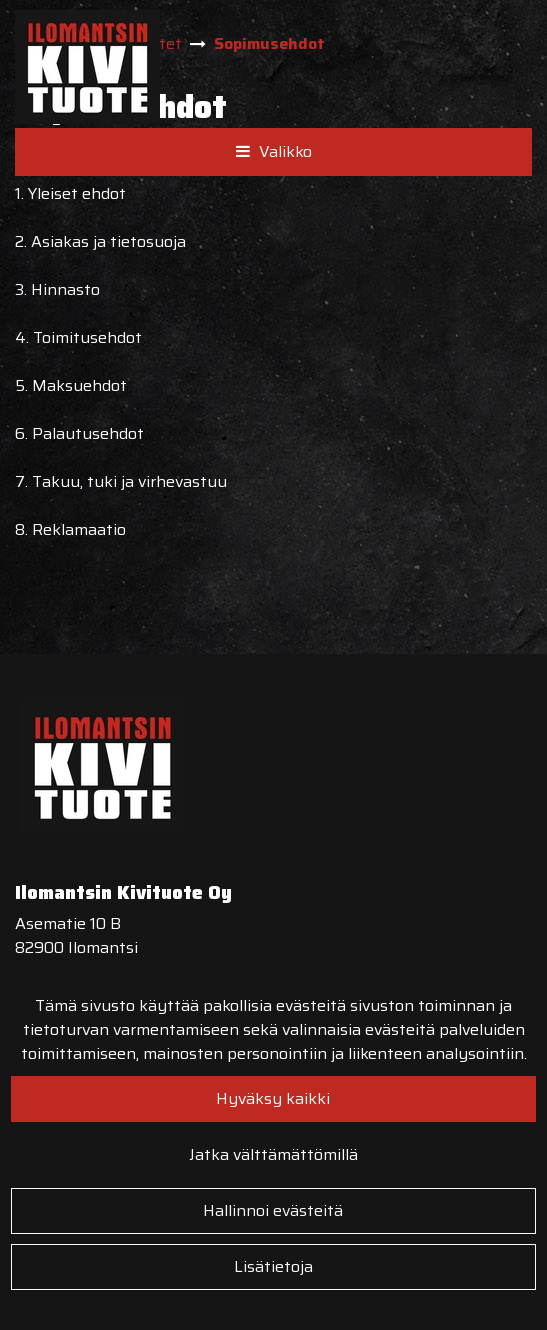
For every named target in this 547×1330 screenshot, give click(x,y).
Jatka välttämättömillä (273, 1154)
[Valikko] (273, 152)
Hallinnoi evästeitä (273, 1210)
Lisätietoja (273, 1266)
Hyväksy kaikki (273, 1098)
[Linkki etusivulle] (87, 67)
